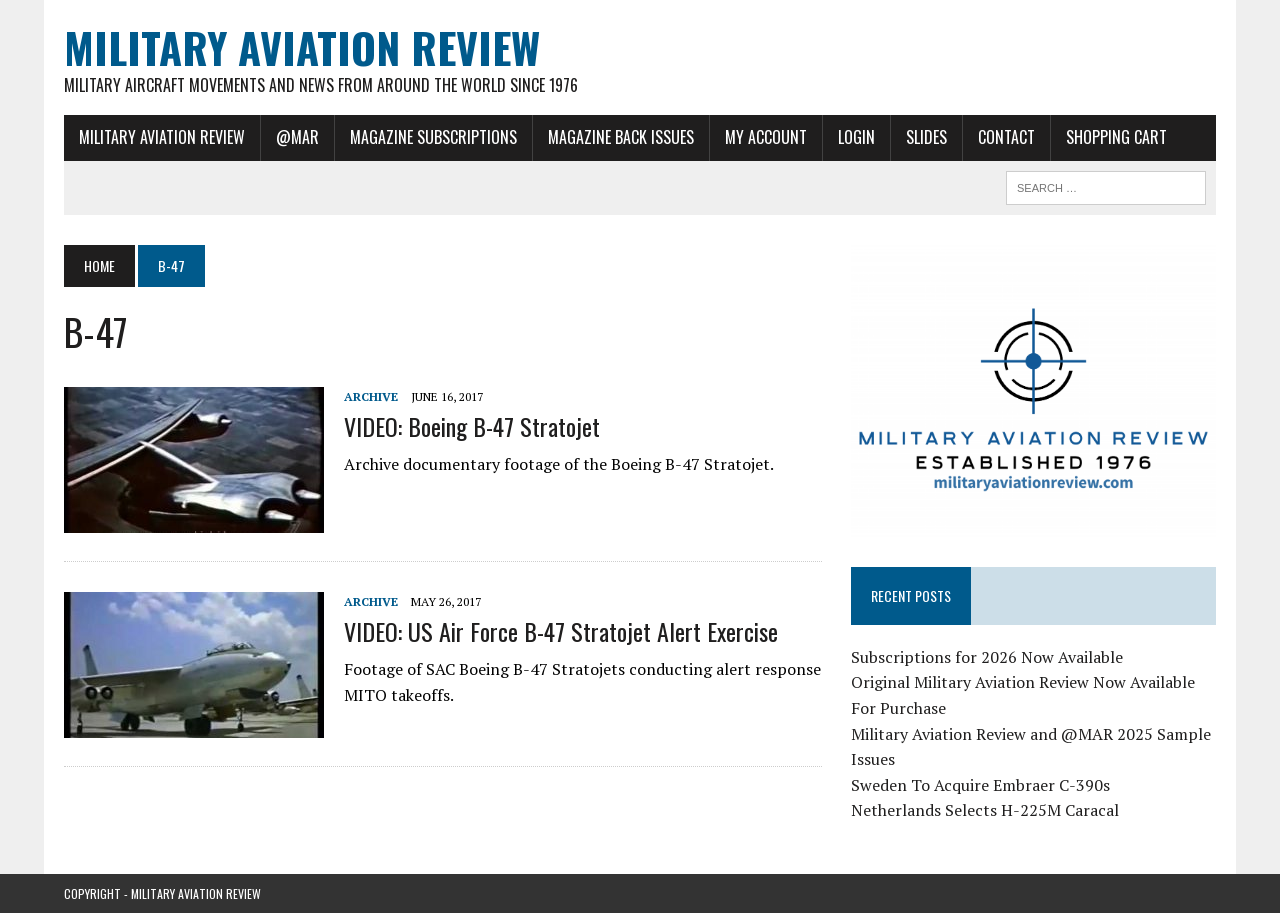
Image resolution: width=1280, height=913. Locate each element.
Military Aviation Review (162, 137)
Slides (926, 137)
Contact (1006, 137)
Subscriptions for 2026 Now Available (987, 657)
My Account (766, 137)
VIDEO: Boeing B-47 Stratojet (472, 426)
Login (856, 137)
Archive (371, 396)
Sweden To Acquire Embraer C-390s (980, 785)
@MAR (297, 137)
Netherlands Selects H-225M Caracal (985, 810)
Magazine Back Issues (621, 137)
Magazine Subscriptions (433, 137)
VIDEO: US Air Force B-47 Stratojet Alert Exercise (561, 631)
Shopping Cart (1116, 137)
